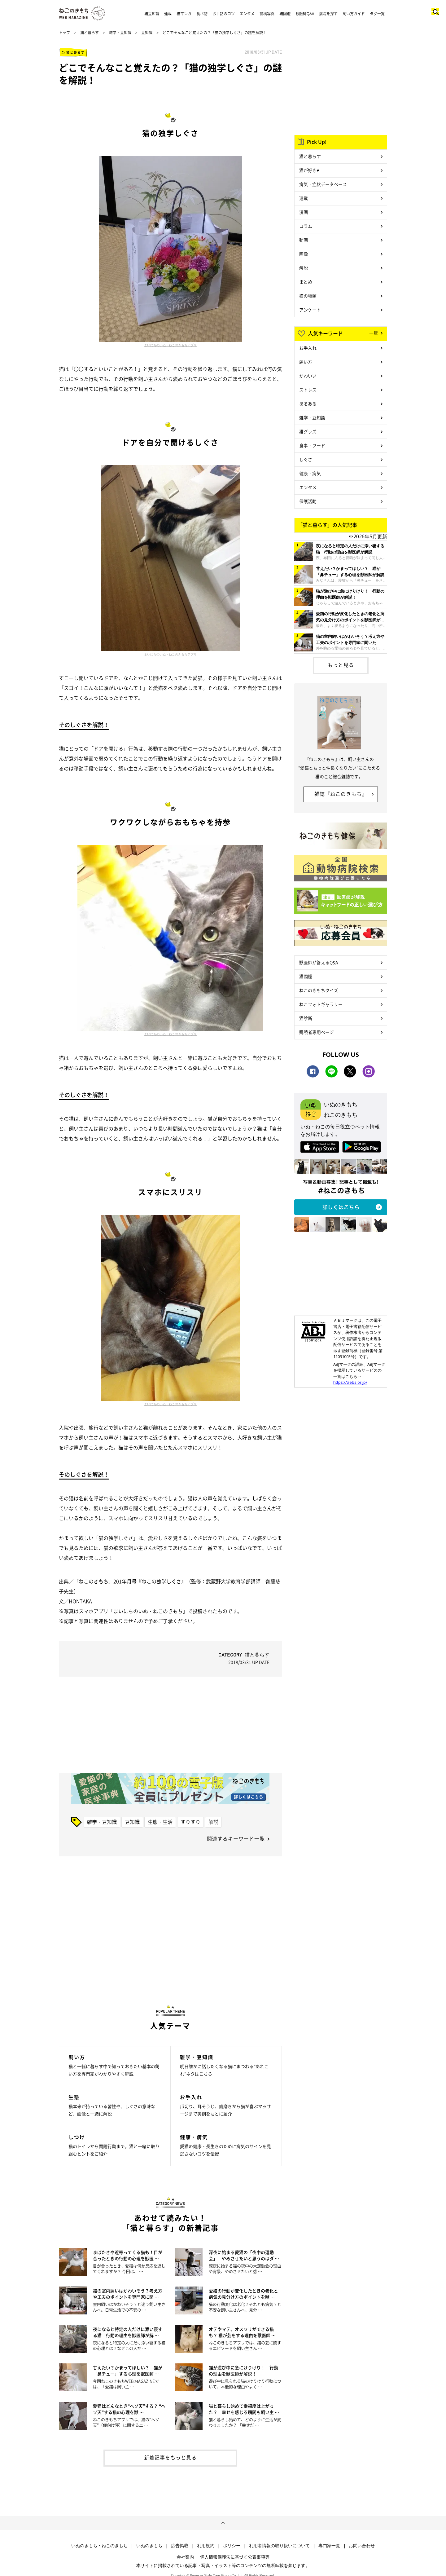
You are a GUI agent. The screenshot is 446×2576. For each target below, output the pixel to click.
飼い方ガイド (354, 13)
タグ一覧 (377, 13)
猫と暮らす (89, 32)
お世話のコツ (223, 13)
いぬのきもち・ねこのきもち (99, 2545)
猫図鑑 (285, 13)
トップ (64, 32)
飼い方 (305, 362)
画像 (303, 254)
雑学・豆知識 (120, 32)
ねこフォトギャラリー (321, 1004)
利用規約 (205, 2545)
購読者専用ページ (316, 1032)
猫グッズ (308, 431)
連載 (168, 13)
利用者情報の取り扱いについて (279, 2545)
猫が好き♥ (309, 170)
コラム (305, 226)
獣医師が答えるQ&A (318, 962)
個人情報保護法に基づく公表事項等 (234, 2557)
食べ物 (202, 13)
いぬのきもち (149, 2545)
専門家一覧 (329, 2545)
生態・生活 (160, 1821)
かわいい (308, 376)
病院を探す (328, 13)
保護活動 (308, 501)
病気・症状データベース (323, 184)
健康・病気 (310, 473)
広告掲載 (179, 2545)
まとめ (305, 282)
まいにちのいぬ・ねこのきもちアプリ (170, 345)
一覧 (373, 333)
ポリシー (231, 2545)
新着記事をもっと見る (170, 2457)
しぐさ (305, 459)
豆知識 (146, 32)
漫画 (303, 212)
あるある (308, 403)
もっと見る (341, 664)
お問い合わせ (362, 2545)
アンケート (310, 310)
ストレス (308, 389)
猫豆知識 (151, 13)
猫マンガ (184, 13)
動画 (303, 240)
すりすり (190, 1821)
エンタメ (247, 13)
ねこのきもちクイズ (318, 990)
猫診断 (305, 1018)
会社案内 (185, 2557)
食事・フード (312, 445)
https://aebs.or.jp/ (350, 1382)
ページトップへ (223, 2523)
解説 (213, 1821)
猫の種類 (308, 296)
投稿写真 (267, 13)
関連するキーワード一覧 (236, 1838)
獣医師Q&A (304, 13)
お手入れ (308, 348)
